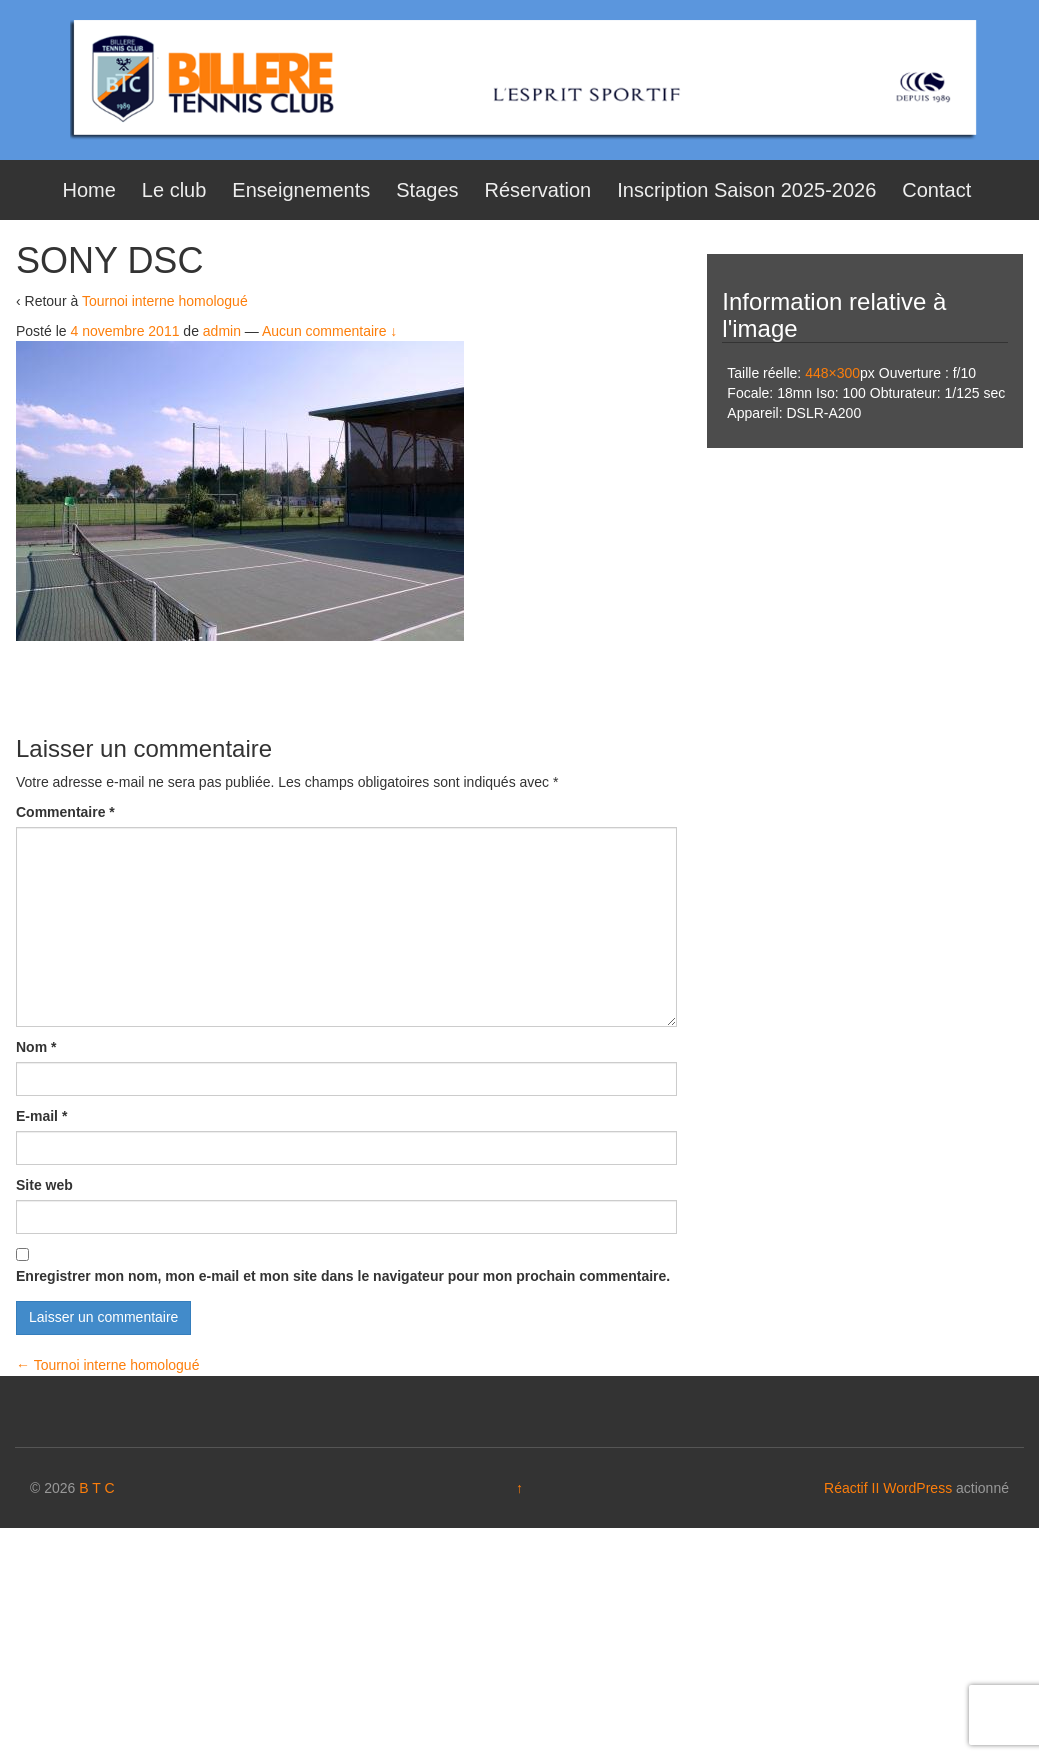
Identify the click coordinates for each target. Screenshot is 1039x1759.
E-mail (41, 1116)
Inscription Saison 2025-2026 (746, 190)
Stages (427, 190)
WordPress (917, 1488)
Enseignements (301, 190)
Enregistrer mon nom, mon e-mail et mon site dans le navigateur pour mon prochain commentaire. (343, 1276)
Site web (44, 1185)
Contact (936, 190)
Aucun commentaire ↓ (329, 331)
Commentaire (65, 812)
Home (89, 190)
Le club (174, 190)
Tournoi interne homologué (165, 301)
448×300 (832, 373)
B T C (96, 1488)
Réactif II (851, 1488)
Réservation (538, 190)
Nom (36, 1047)
